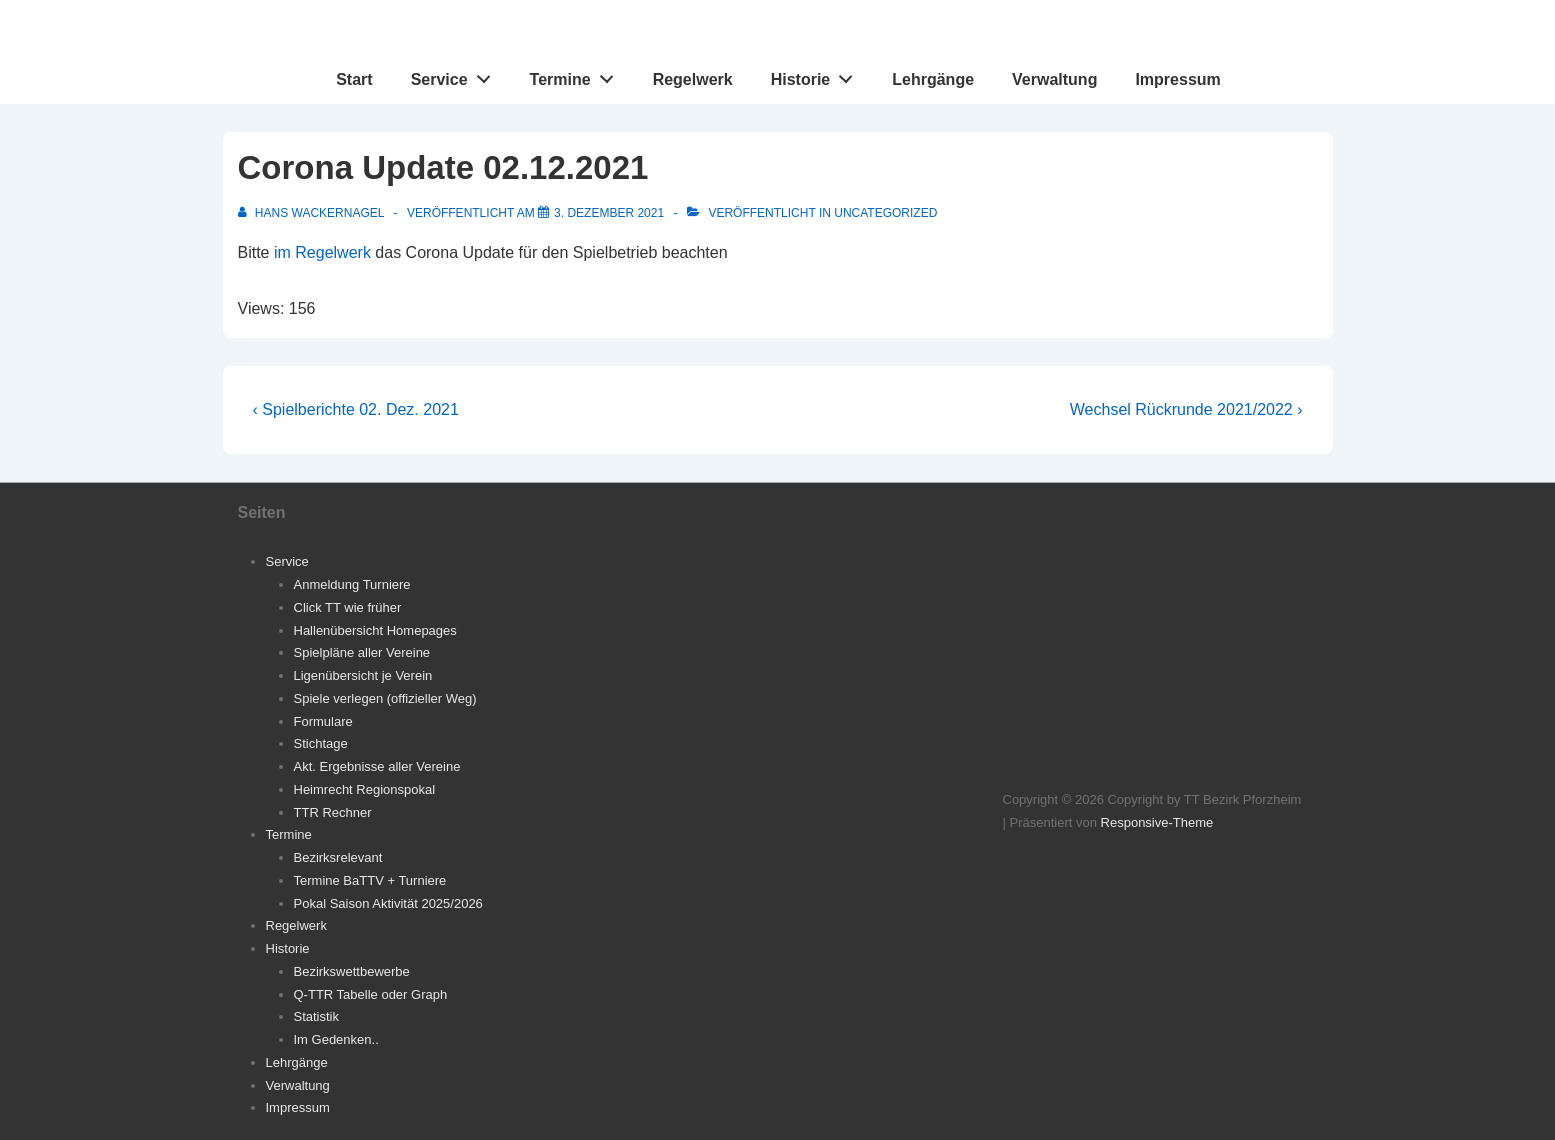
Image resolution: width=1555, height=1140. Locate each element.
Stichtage (321, 743)
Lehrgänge (933, 79)
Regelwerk (693, 79)
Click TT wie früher (348, 607)
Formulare (323, 721)
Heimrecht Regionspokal (365, 789)
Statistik (317, 1016)
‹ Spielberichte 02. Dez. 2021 (356, 409)
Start (354, 79)
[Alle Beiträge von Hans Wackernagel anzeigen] (313, 213)
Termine (577, 75)
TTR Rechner (333, 812)
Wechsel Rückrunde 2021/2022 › (1186, 409)
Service (456, 75)
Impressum (1177, 79)
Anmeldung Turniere (352, 584)
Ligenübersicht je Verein (363, 675)
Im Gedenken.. (336, 1039)
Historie (817, 75)
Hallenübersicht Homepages (375, 630)
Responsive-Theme (1157, 822)
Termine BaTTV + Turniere (370, 880)
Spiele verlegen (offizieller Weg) (385, 698)
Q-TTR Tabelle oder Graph (371, 994)
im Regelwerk (322, 252)
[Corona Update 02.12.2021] (609, 213)
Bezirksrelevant (338, 857)
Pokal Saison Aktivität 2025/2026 (388, 903)
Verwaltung (1054, 79)
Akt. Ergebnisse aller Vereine (377, 766)
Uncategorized (885, 213)
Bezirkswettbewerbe (352, 971)
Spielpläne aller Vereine (362, 652)
